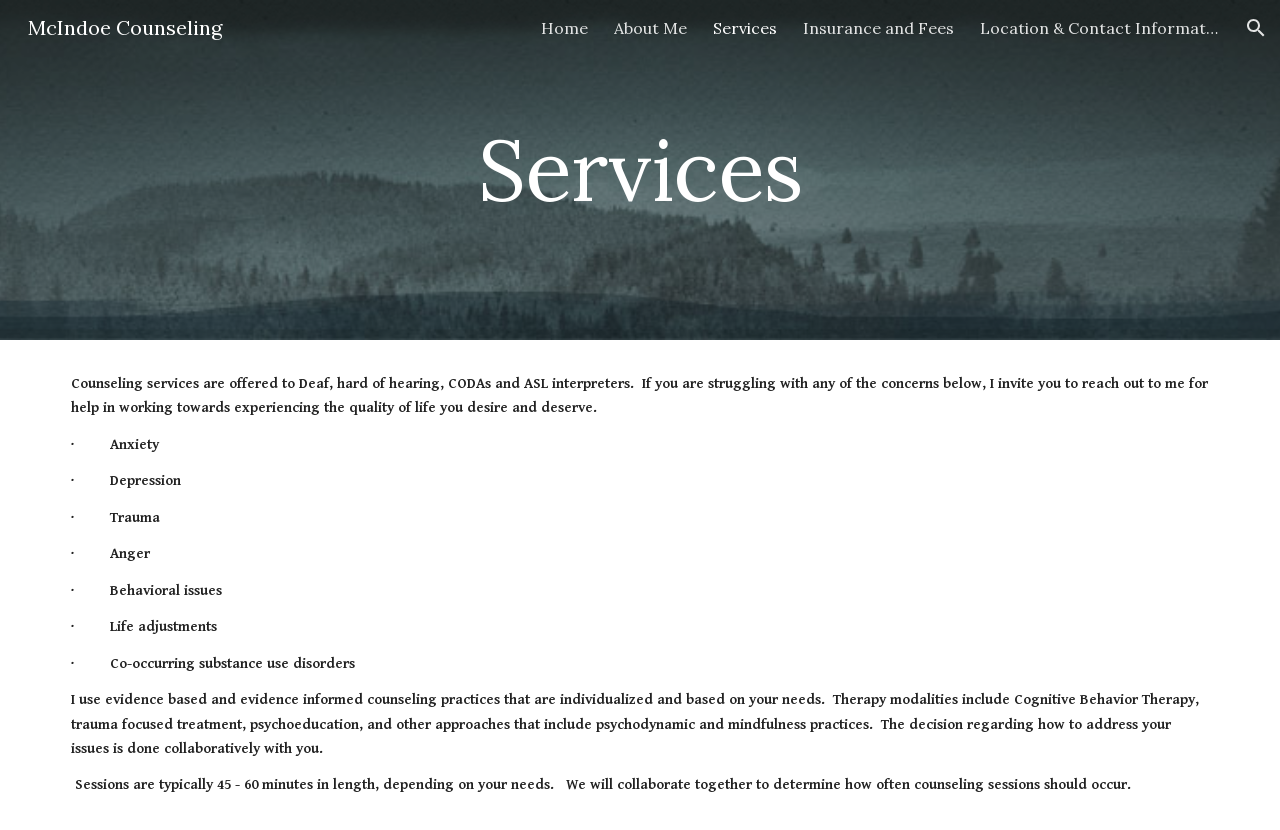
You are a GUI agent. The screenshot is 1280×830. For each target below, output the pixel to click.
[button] (1256, 28)
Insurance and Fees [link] (878, 28)
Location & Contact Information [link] (1100, 28)
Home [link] (564, 28)
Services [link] (745, 28)
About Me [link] (650, 28)
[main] (640, 169)
